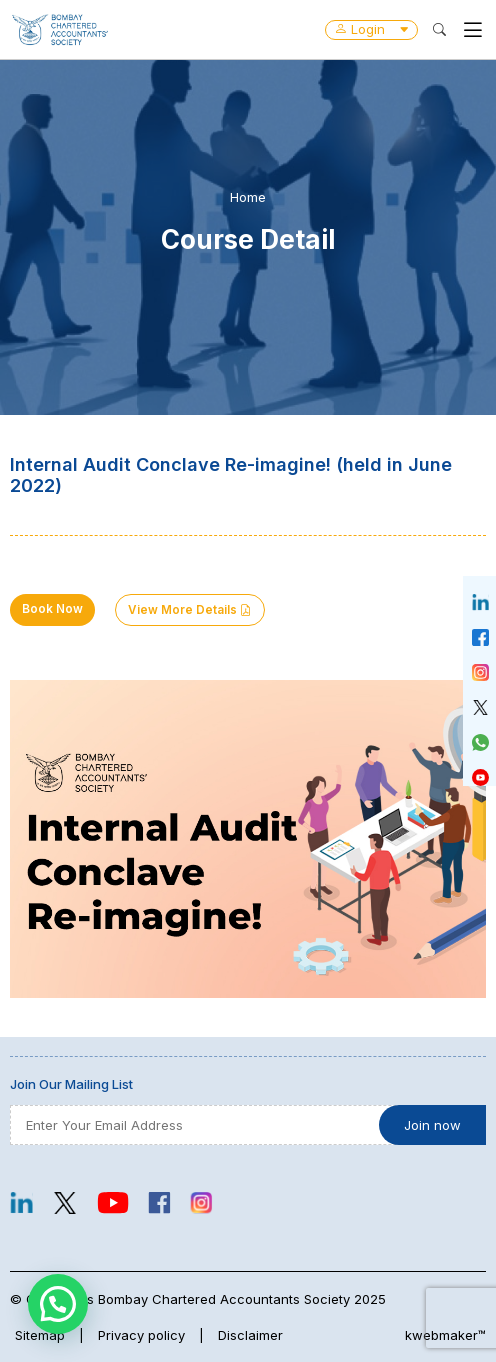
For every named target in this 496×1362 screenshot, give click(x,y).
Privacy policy (141, 1335)
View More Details (190, 610)
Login (371, 29)
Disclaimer (250, 1335)
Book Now (52, 609)
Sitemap (40, 1335)
